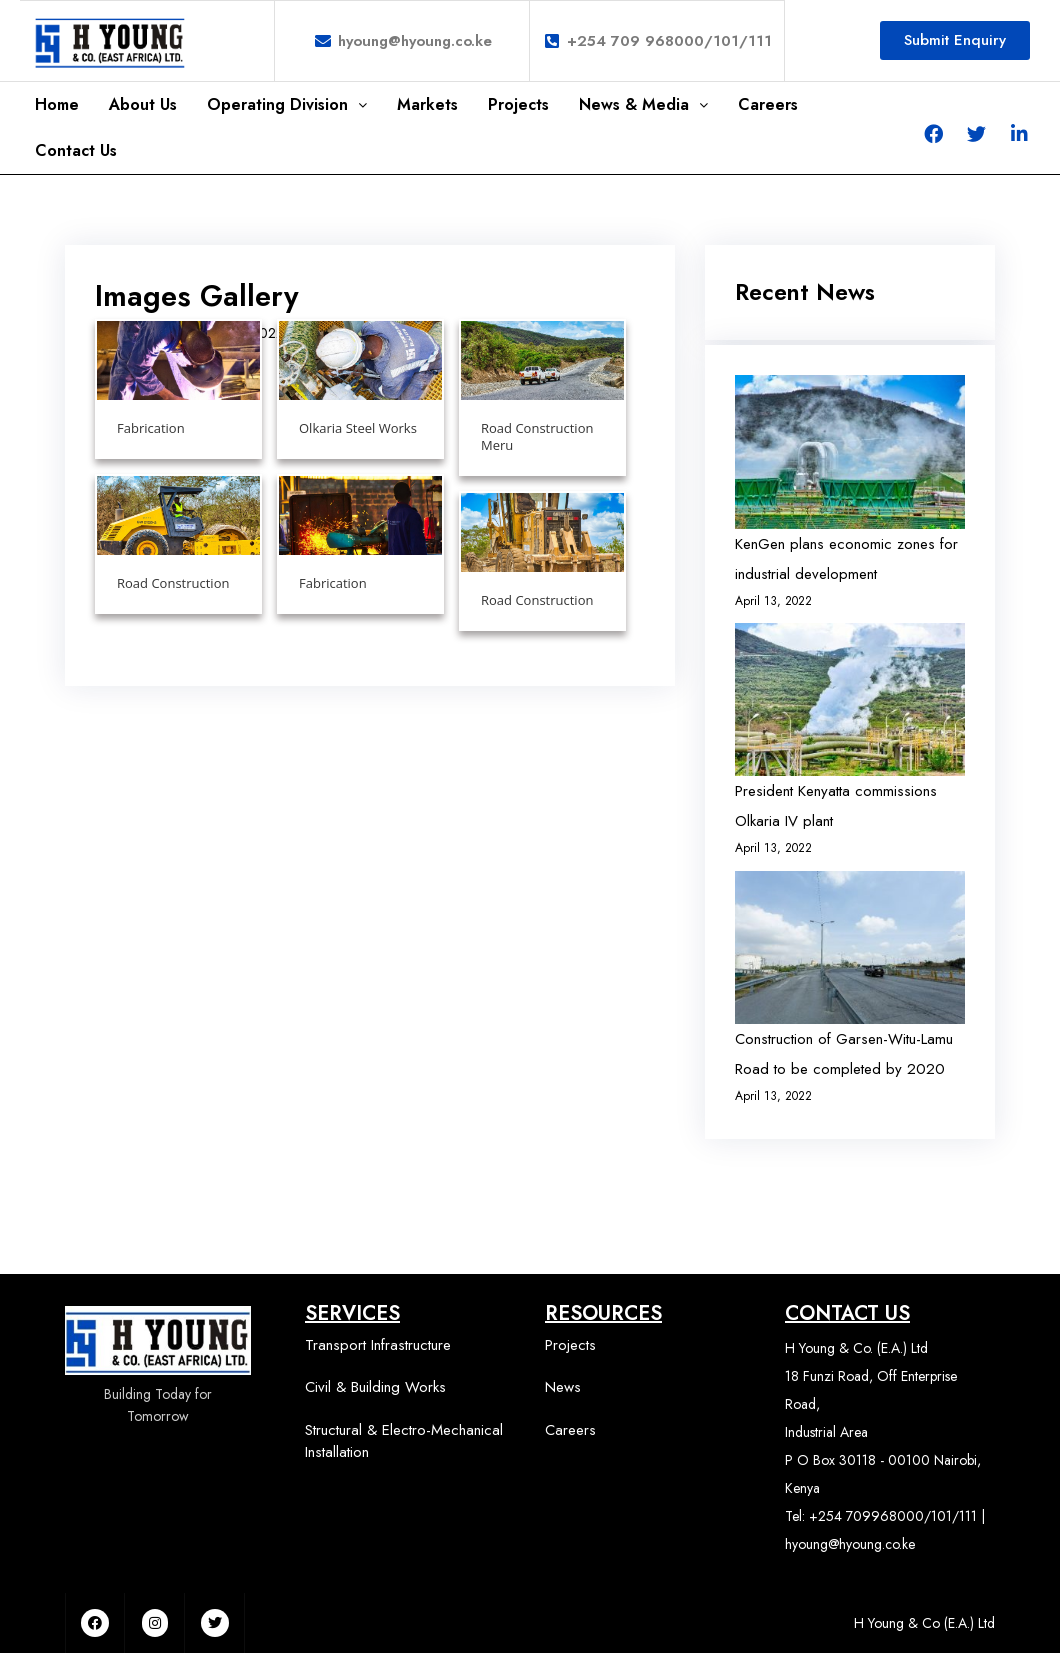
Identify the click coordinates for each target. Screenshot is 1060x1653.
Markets (427, 104)
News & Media (643, 104)
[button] (955, 40)
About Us (143, 104)
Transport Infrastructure (378, 1345)
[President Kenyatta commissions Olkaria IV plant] (850, 699)
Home (57, 104)
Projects (518, 104)
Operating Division (287, 104)
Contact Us (76, 150)
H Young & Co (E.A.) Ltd (924, 1623)
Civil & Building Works (375, 1387)
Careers (768, 104)
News (563, 1387)
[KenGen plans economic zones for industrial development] (850, 451)
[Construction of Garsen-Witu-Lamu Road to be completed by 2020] (850, 947)
